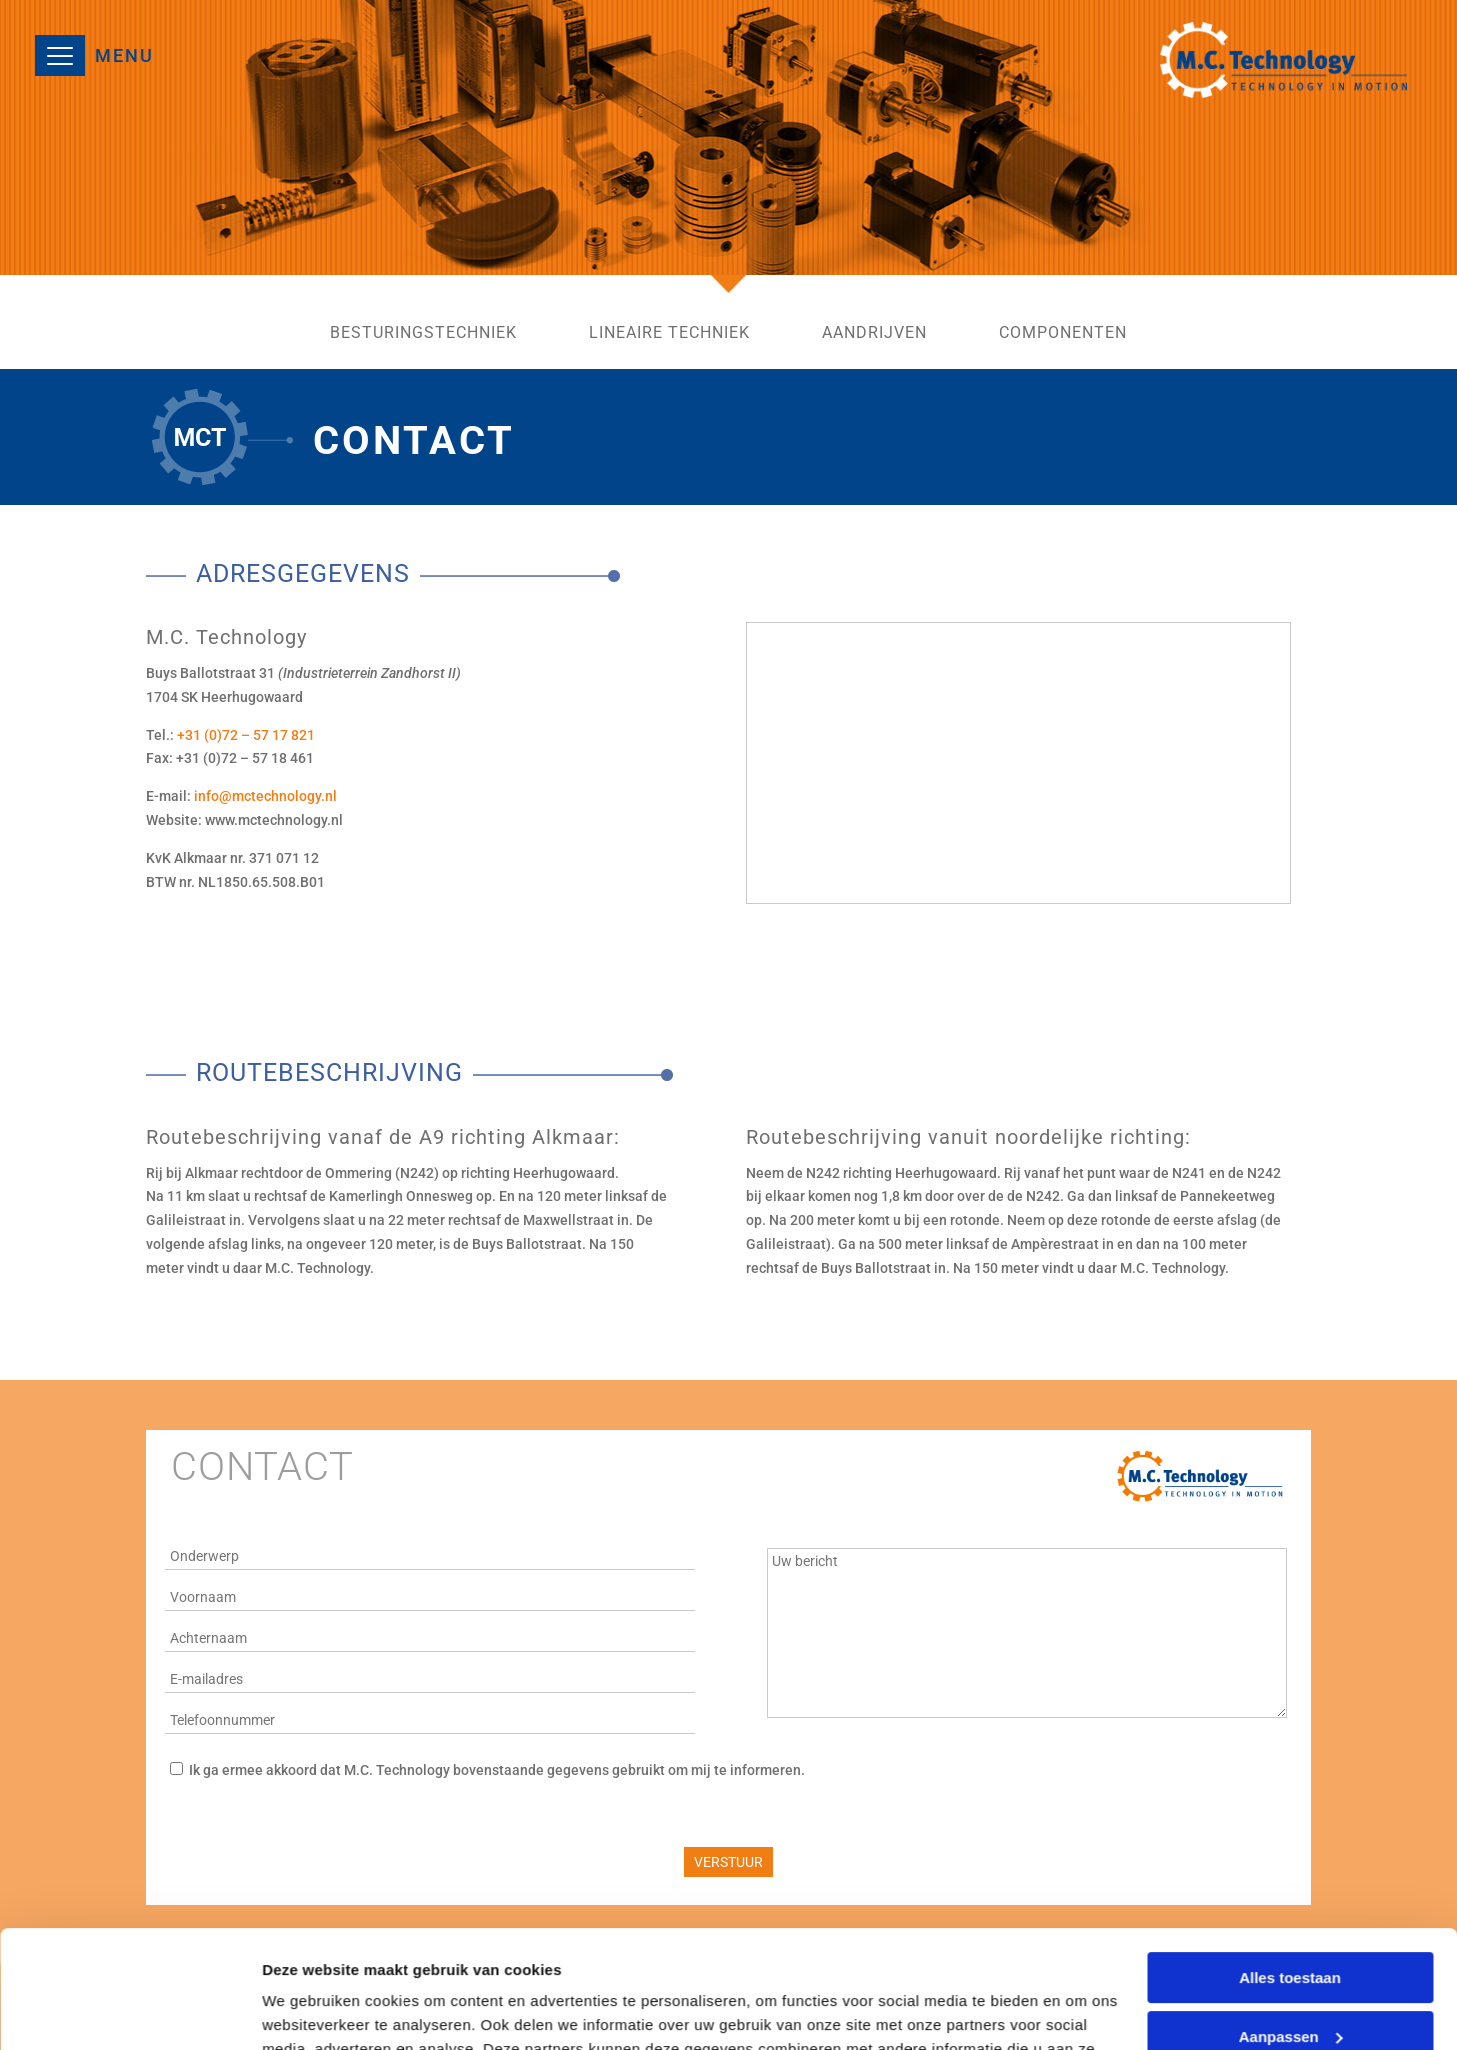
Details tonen (309, 2010)
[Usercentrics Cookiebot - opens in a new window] (129, 2011)
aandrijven (874, 334)
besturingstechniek (423, 334)
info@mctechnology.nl (265, 796)
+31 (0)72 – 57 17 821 (246, 735)
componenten (1063, 334)
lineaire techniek (669, 334)
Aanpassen (1291, 1918)
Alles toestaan (1290, 1860)
